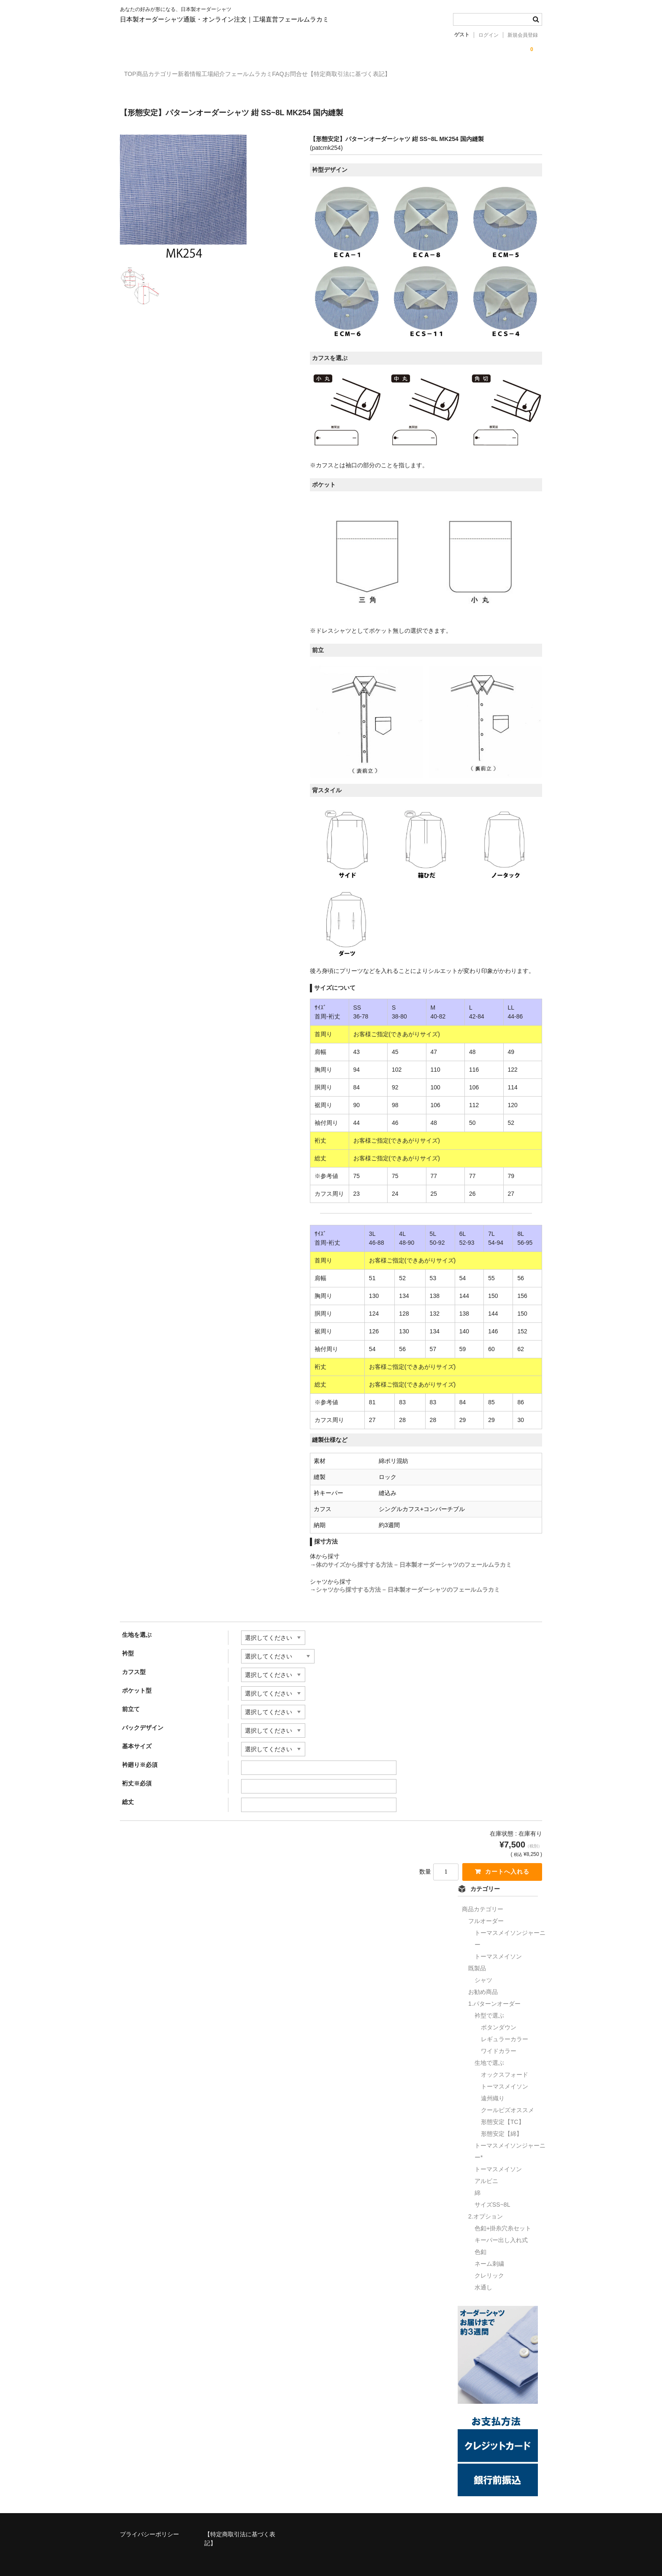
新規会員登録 (522, 35)
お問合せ (387, 75)
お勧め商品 (483, 1986)
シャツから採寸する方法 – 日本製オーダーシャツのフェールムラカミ (408, 1582)
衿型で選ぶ (489, 2009)
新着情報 (228, 75)
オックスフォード (504, 2068)
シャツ (483, 1974)
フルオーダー (486, 1915)
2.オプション (485, 2210)
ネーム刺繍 (489, 2257)
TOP (135, 75)
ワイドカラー (498, 2045)
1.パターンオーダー (494, 1997)
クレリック (489, 2269)
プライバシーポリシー (149, 2528)
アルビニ (486, 2175)
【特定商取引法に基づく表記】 (457, 75)
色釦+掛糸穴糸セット (503, 2222)
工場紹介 (269, 75)
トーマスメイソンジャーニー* (510, 2145)
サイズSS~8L (492, 2198)
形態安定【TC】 (502, 2116)
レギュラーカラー (504, 2033)
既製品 (477, 1962)
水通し (483, 2281)
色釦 (480, 2246)
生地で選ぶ (489, 2056)
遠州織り (493, 2092)
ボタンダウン (498, 2021)
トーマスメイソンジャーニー (510, 1932)
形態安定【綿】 (501, 2127)
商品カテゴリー (178, 75)
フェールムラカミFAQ (328, 75)
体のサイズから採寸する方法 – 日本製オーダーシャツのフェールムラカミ (414, 1557)
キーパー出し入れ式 (501, 2234)
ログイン (488, 35)
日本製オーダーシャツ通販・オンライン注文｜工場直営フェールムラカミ (224, 19)
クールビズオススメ (507, 2104)
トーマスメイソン (498, 1950)
